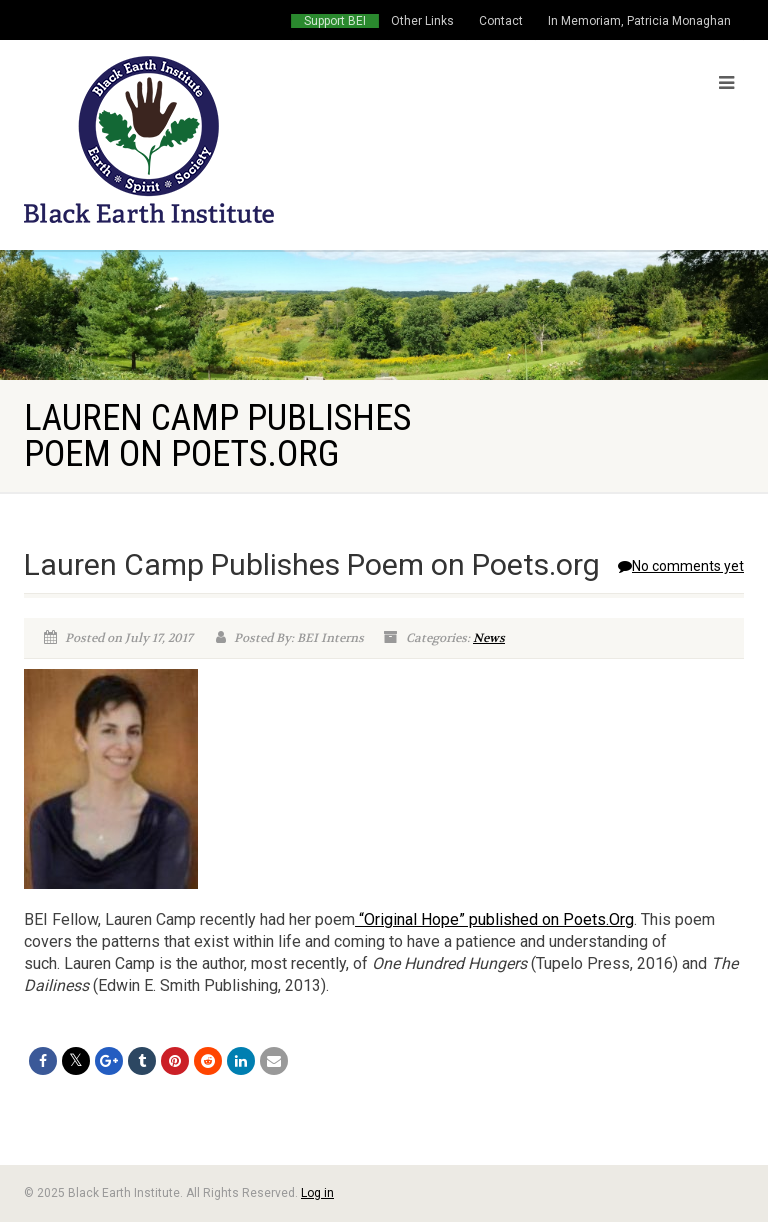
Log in (317, 1193)
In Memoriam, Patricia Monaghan (639, 21)
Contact (501, 21)
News (489, 638)
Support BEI (335, 21)
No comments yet (681, 566)
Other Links (422, 21)
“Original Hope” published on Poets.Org (494, 919)
